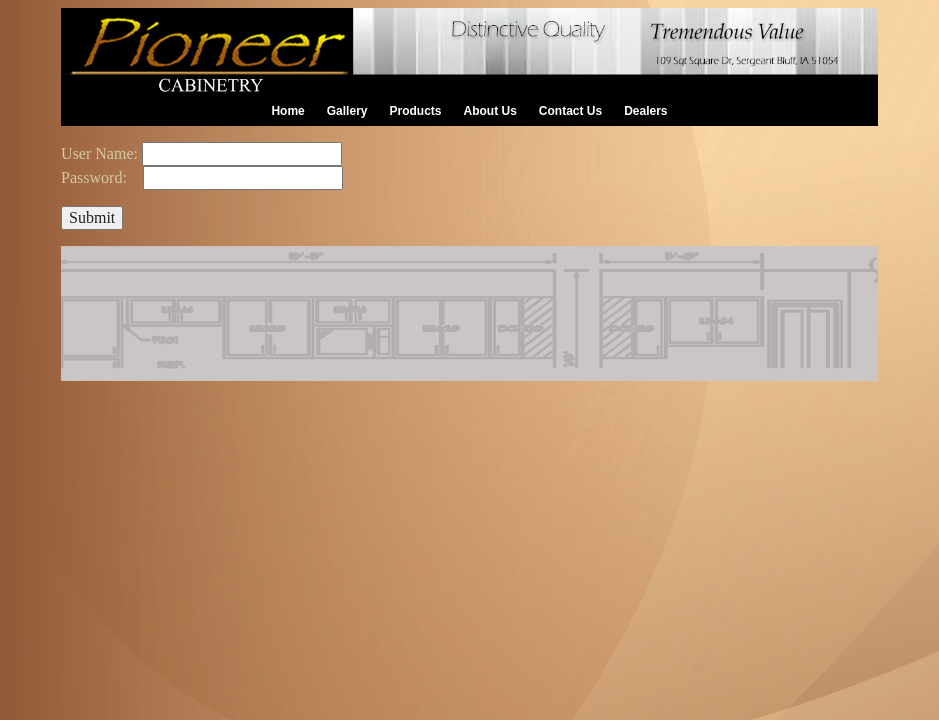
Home (287, 111)
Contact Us (570, 111)
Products (415, 111)
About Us (490, 111)
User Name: (99, 153)
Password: (96, 177)
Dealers (645, 111)
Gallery (347, 111)
